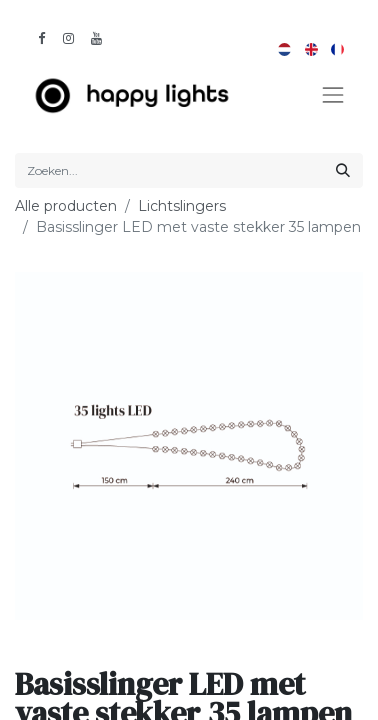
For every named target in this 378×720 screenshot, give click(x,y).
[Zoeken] (343, 170)
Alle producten (66, 206)
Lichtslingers (182, 206)
